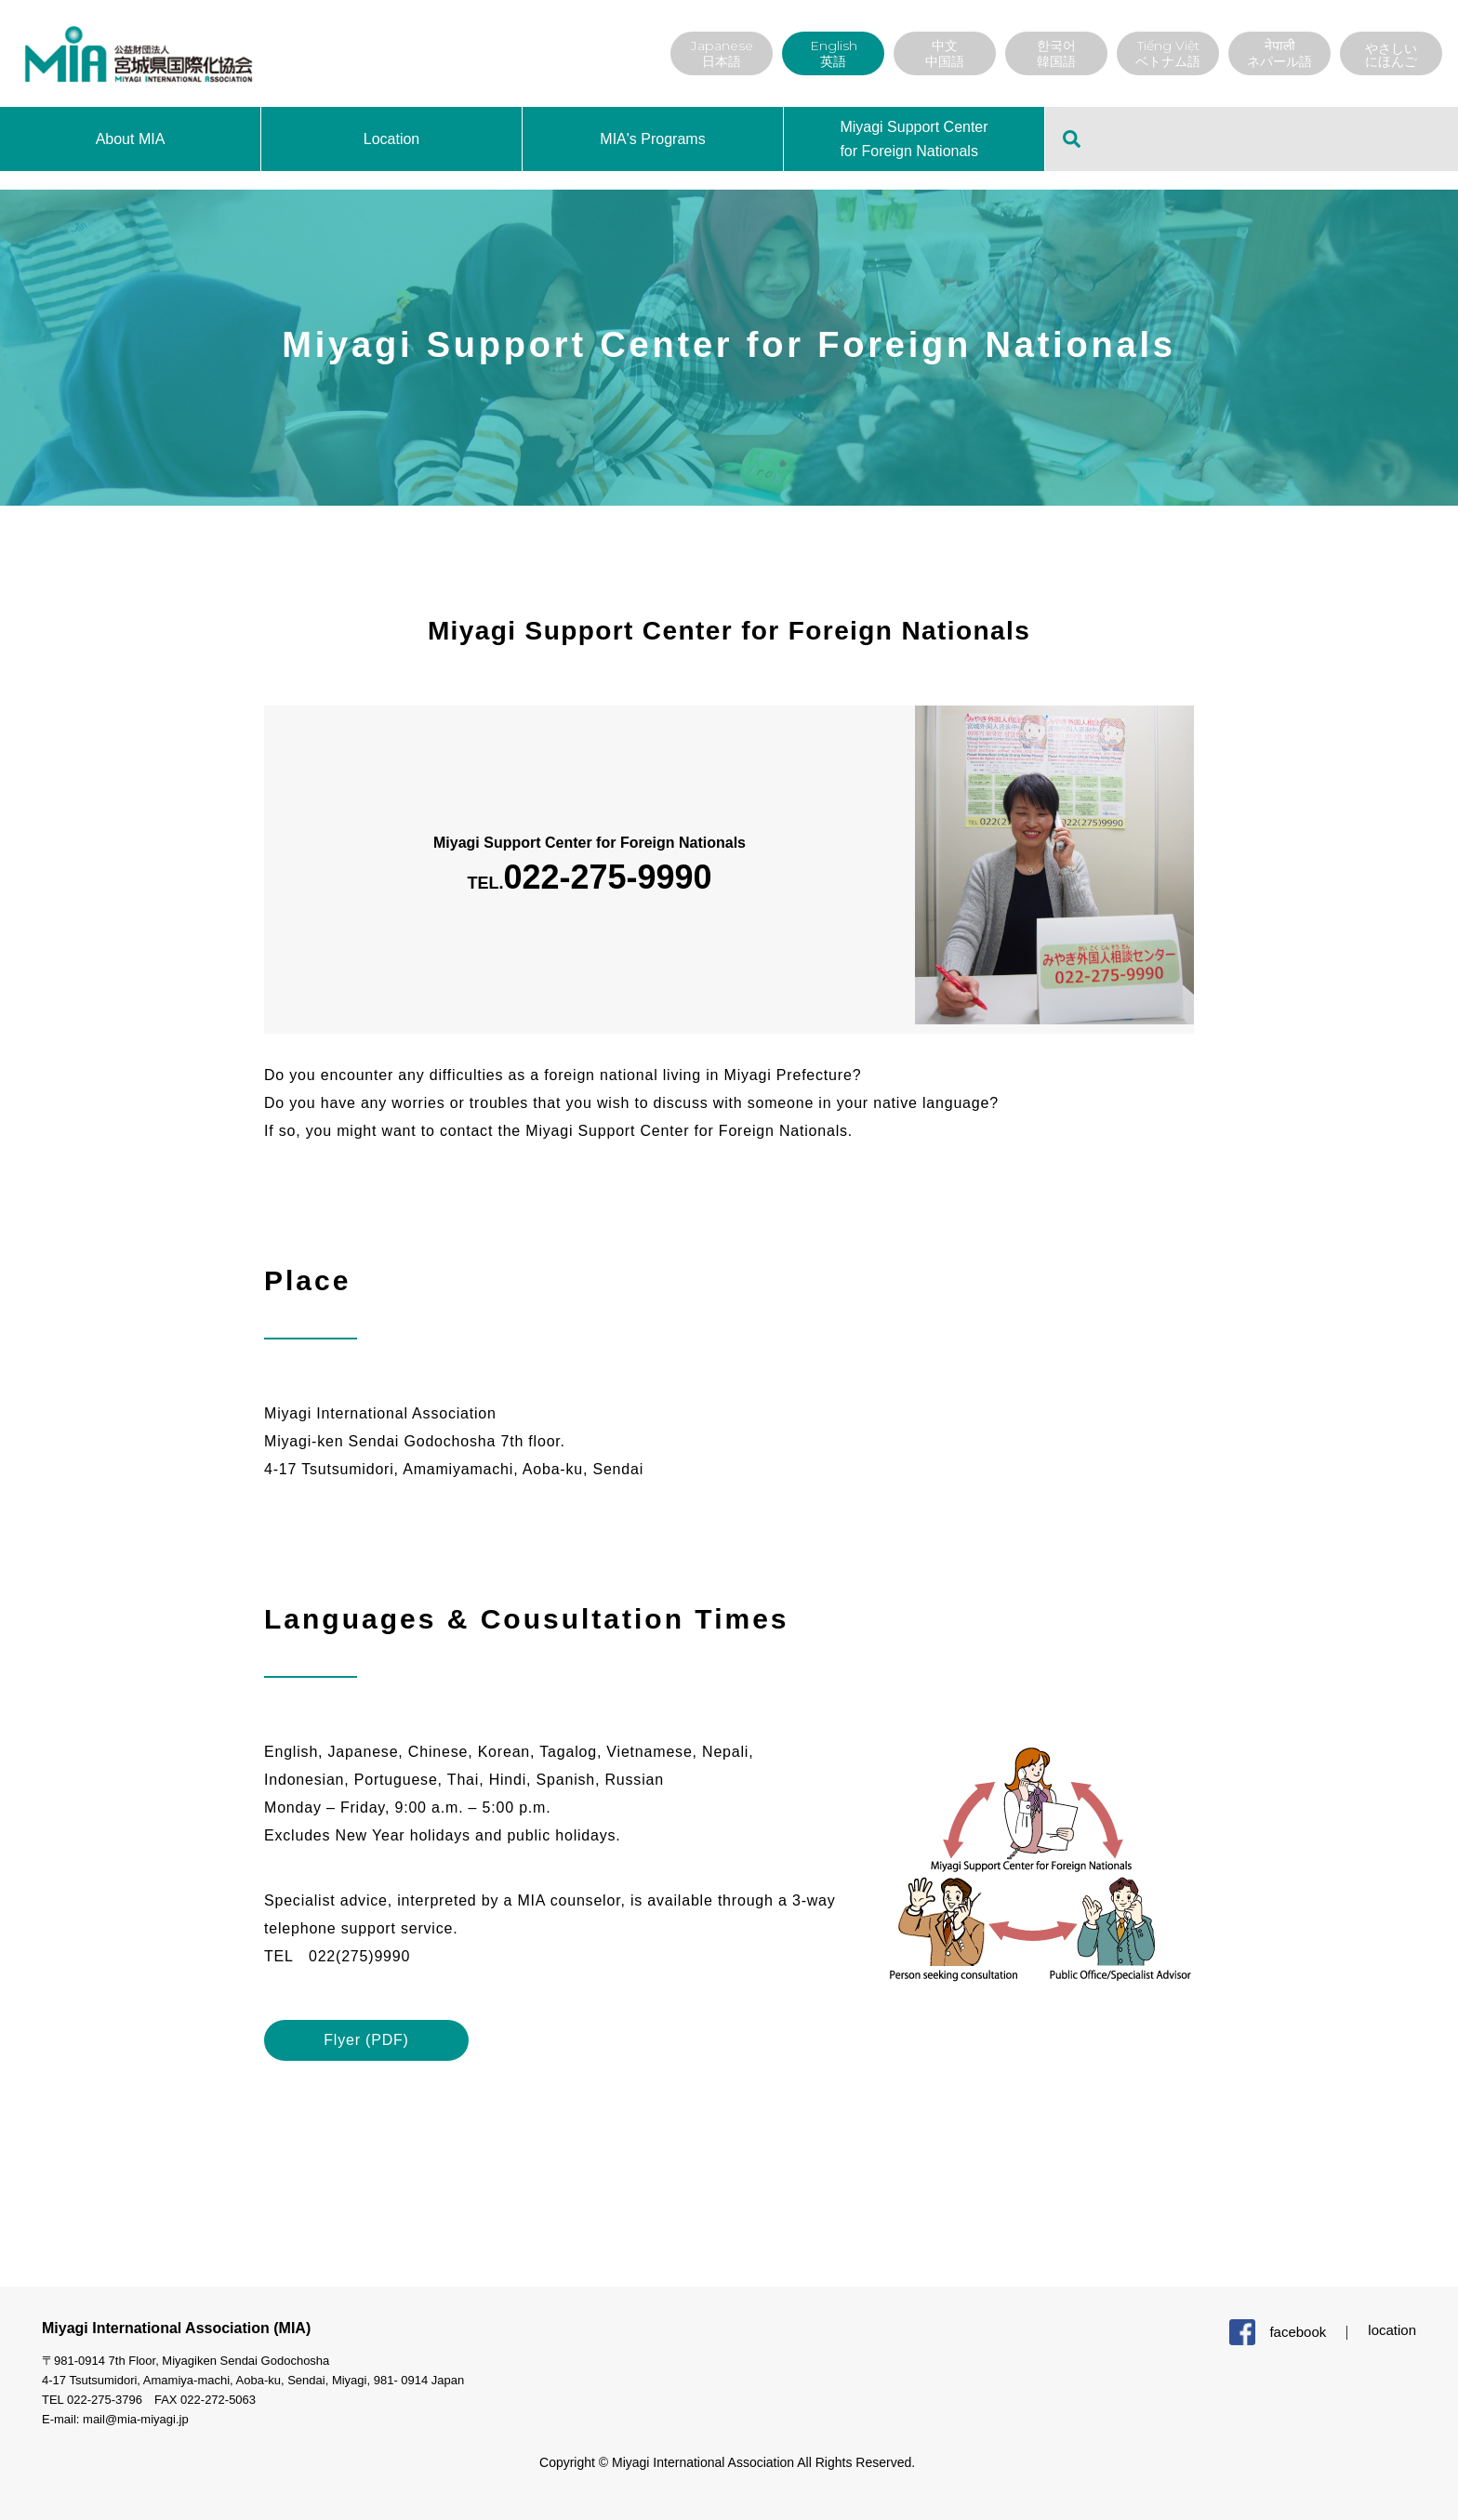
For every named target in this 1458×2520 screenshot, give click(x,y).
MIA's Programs (652, 139)
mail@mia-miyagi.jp (136, 2419)
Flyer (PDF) (366, 2040)
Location (392, 139)
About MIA (131, 139)
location (1392, 2330)
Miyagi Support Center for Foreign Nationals (913, 139)
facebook (1297, 2332)
